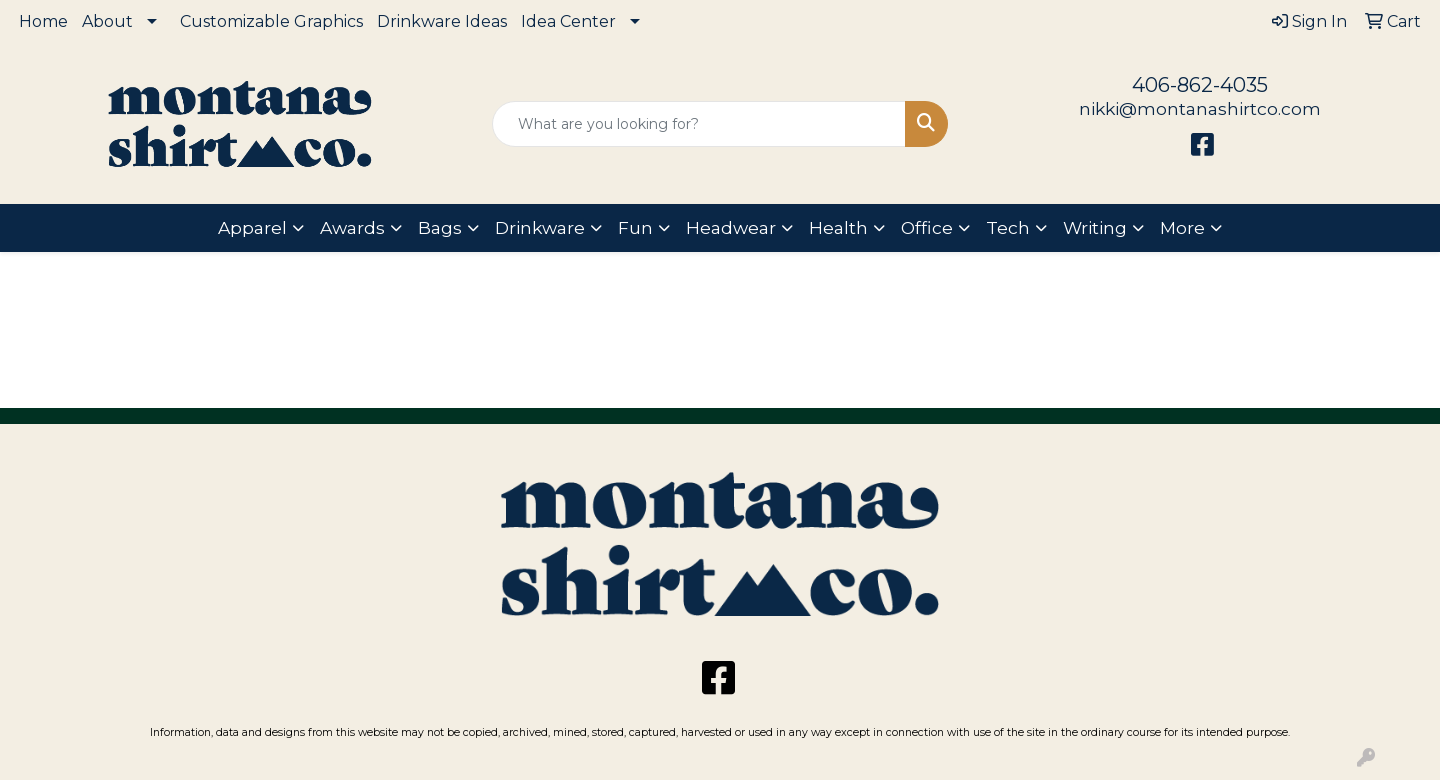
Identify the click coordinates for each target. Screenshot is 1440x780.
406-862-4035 (1200, 85)
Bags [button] (440, 227)
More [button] (1182, 227)
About (107, 21)
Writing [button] (1095, 227)
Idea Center (568, 21)
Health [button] (838, 227)
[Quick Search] (699, 124)
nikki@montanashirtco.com (1200, 108)
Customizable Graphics (271, 21)
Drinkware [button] (540, 227)
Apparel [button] (252, 227)
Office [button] (927, 227)
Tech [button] (1008, 227)
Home (43, 21)
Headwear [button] (731, 227)
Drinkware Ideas (442, 21)
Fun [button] (635, 227)
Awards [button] (352, 227)
